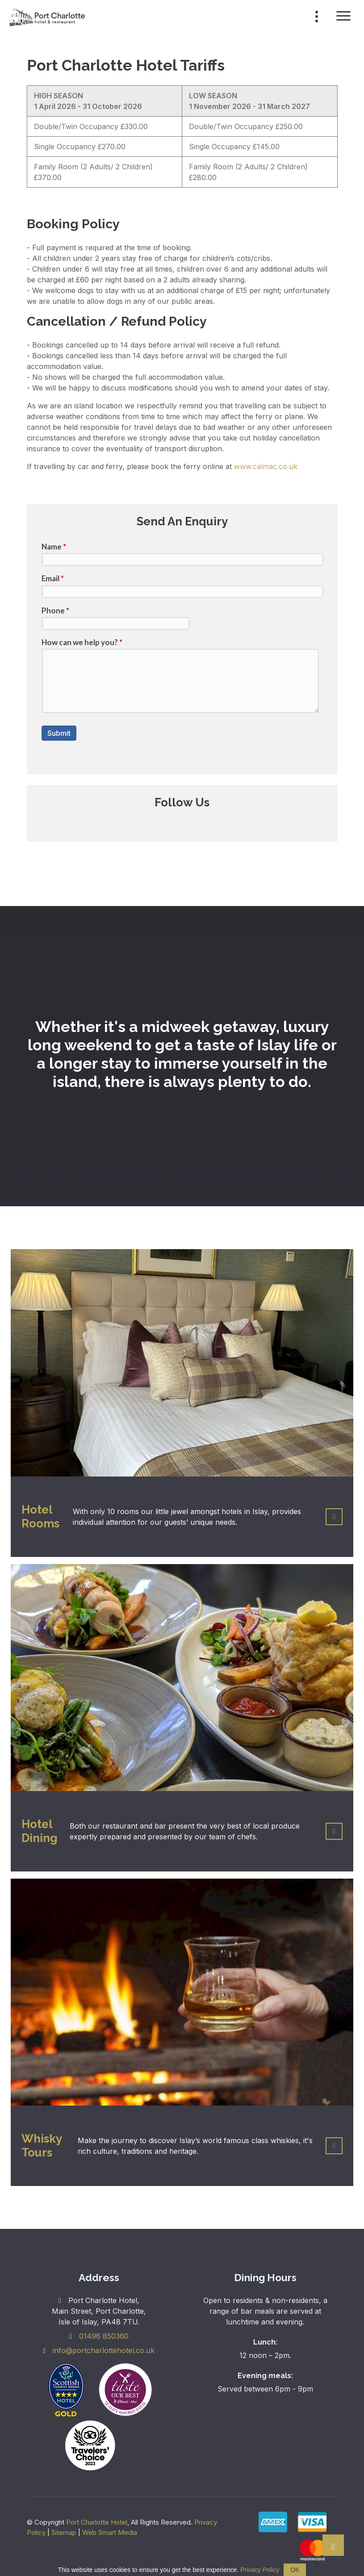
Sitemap (63, 2532)
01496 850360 (104, 2336)
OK (294, 2569)
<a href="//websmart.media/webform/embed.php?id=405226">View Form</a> (182, 650)
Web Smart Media (109, 2532)
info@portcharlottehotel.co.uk (104, 2350)
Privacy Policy (259, 2569)
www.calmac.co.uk (265, 466)
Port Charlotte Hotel (96, 2522)
